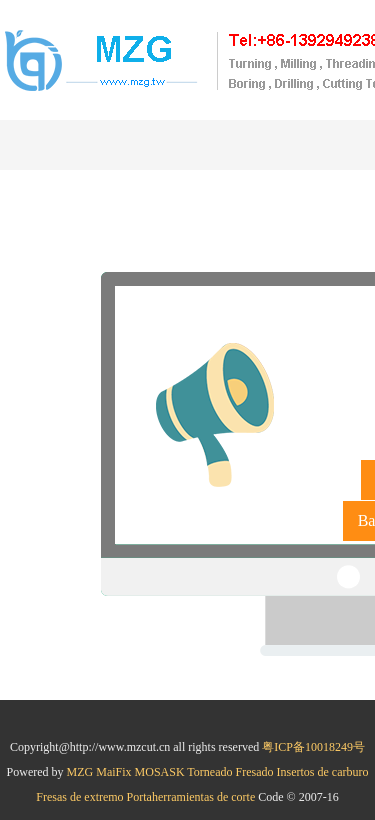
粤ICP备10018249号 (313, 747)
